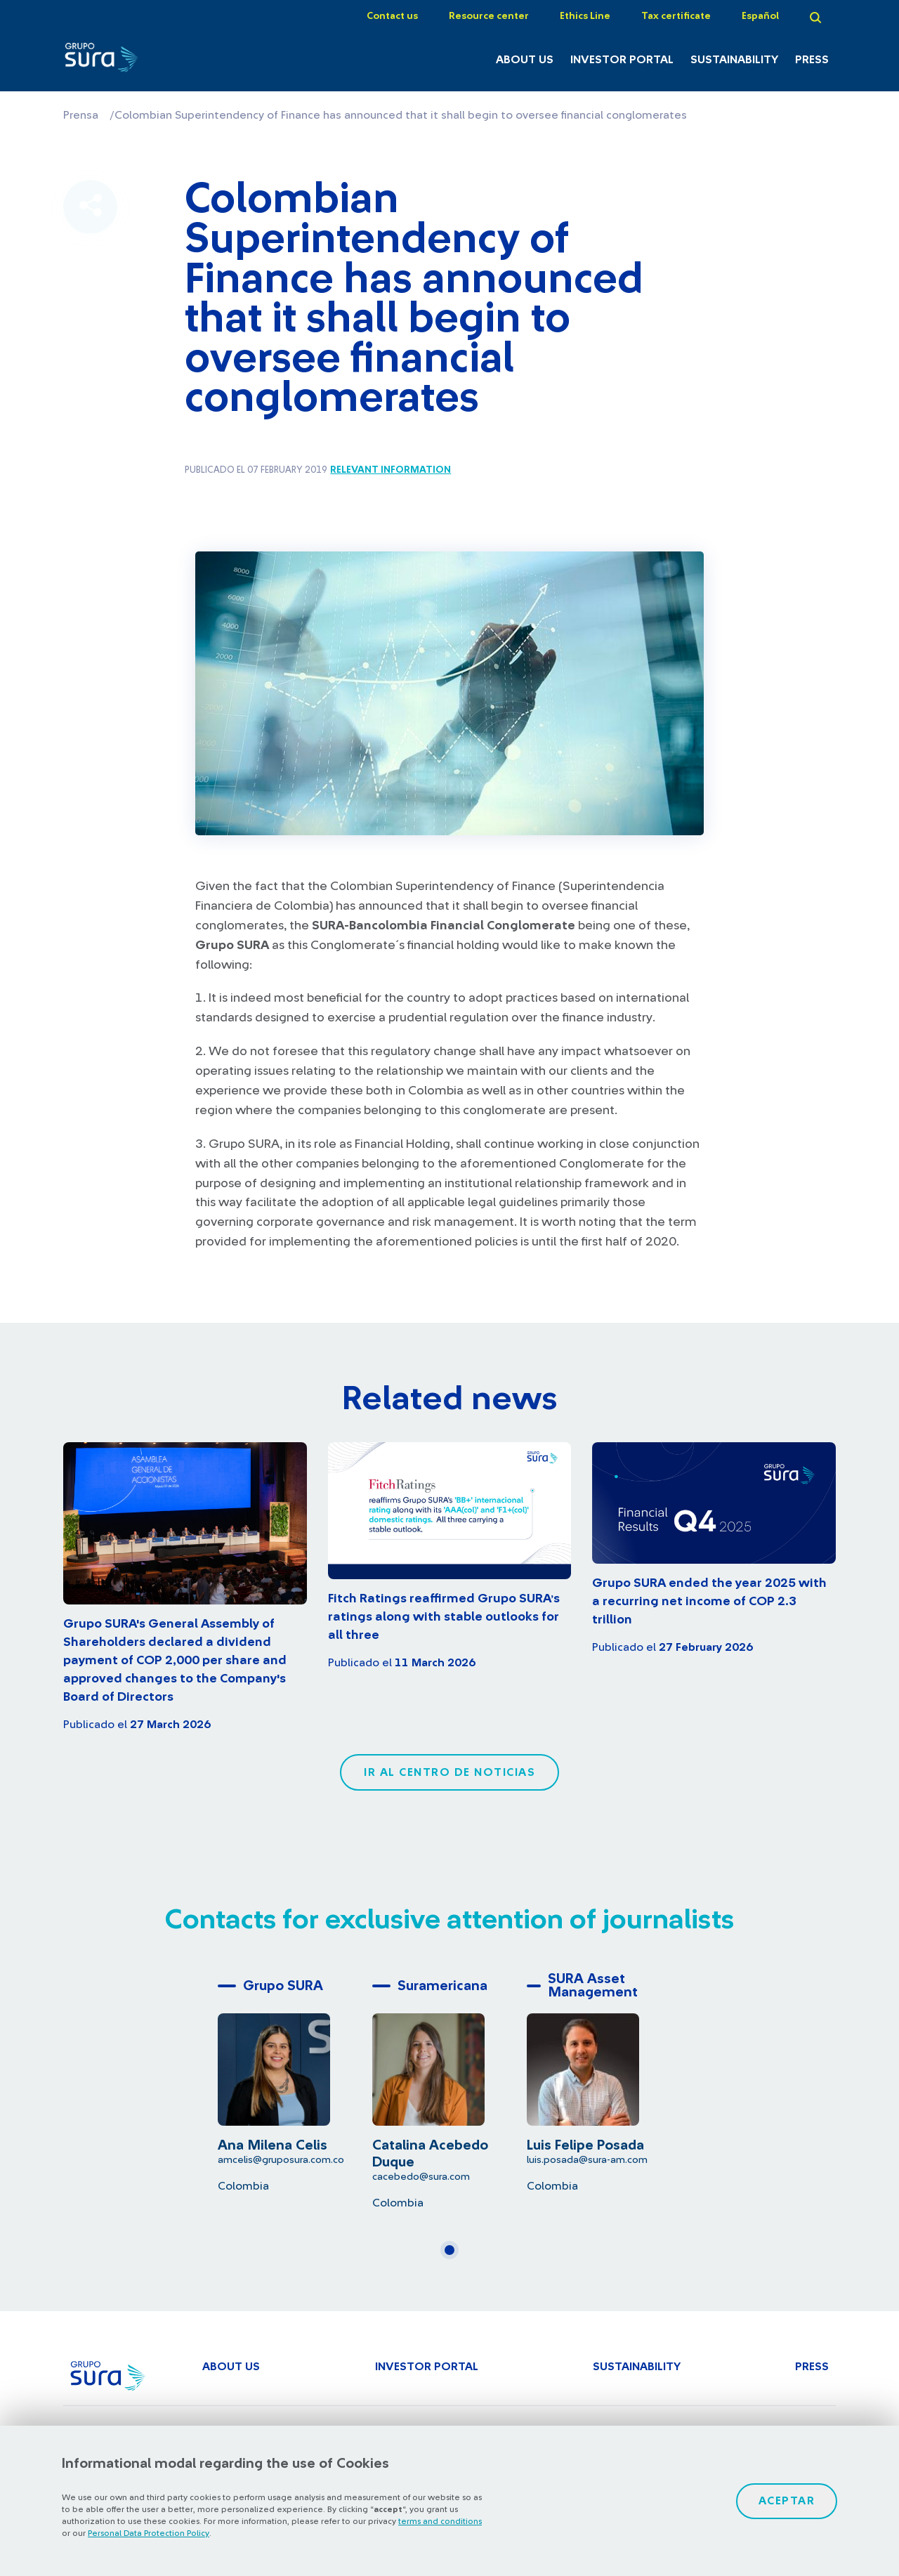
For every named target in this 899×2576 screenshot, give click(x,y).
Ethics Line (585, 16)
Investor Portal (622, 59)
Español (760, 16)
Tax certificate (676, 16)
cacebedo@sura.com (421, 2176)
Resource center (489, 16)
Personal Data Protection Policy (148, 2533)
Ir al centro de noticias (449, 1772)
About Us (524, 59)
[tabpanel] (295, 2082)
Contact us (392, 16)
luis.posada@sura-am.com (587, 2160)
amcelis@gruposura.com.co (281, 2160)
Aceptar (787, 2500)
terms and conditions (440, 2521)
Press (812, 59)
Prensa (80, 115)
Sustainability (734, 59)
